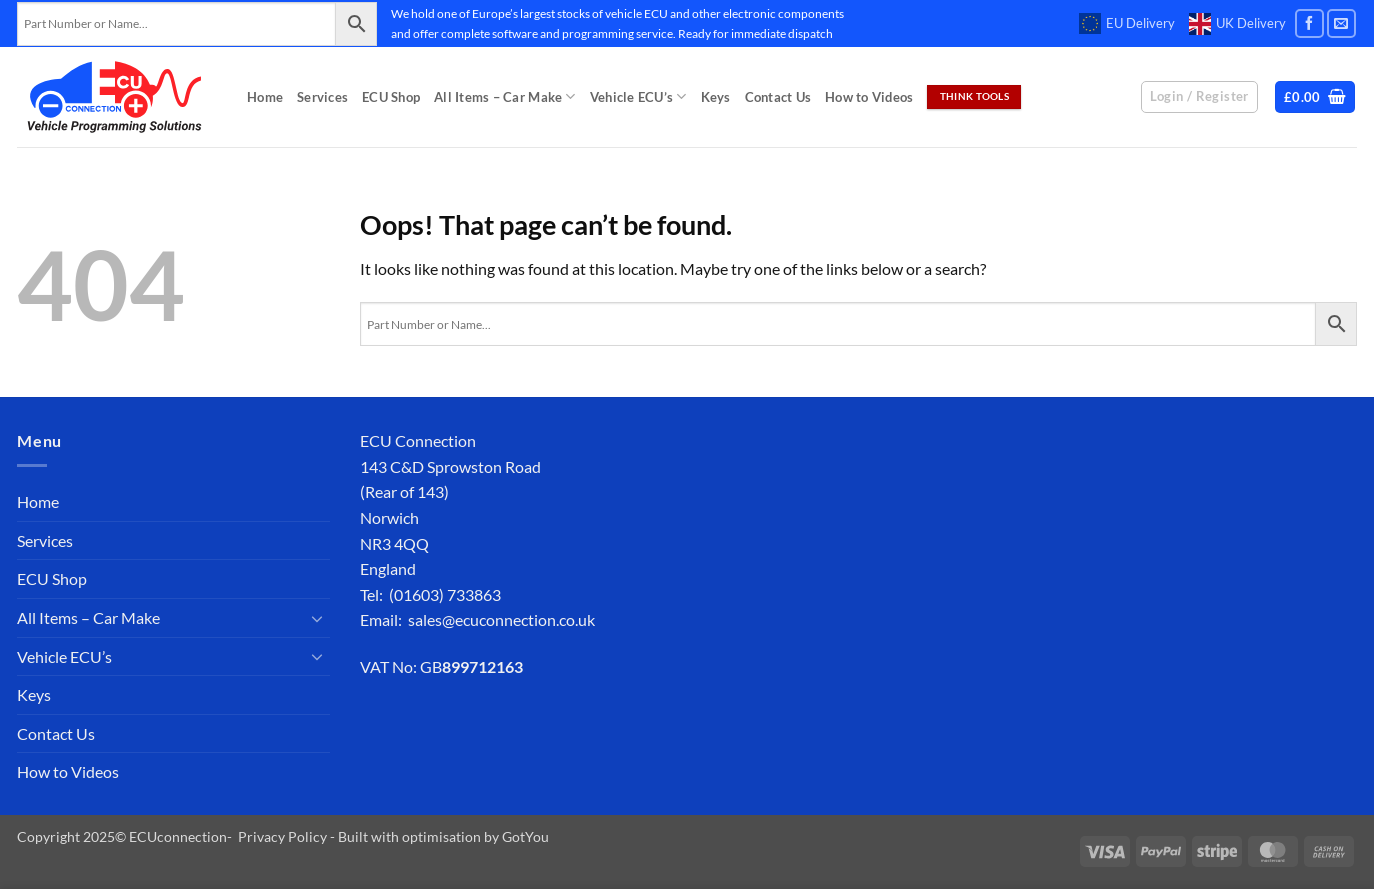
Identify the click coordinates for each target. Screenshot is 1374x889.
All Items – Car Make (505, 96)
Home (265, 97)
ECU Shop (391, 97)
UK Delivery (1237, 24)
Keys (716, 97)
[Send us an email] (1341, 23)
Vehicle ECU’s (638, 96)
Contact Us (778, 97)
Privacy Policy (282, 836)
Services (322, 97)
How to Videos (869, 97)
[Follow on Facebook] (1309, 23)
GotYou (525, 836)
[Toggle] (318, 618)
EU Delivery (1127, 24)
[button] (1315, 97)
